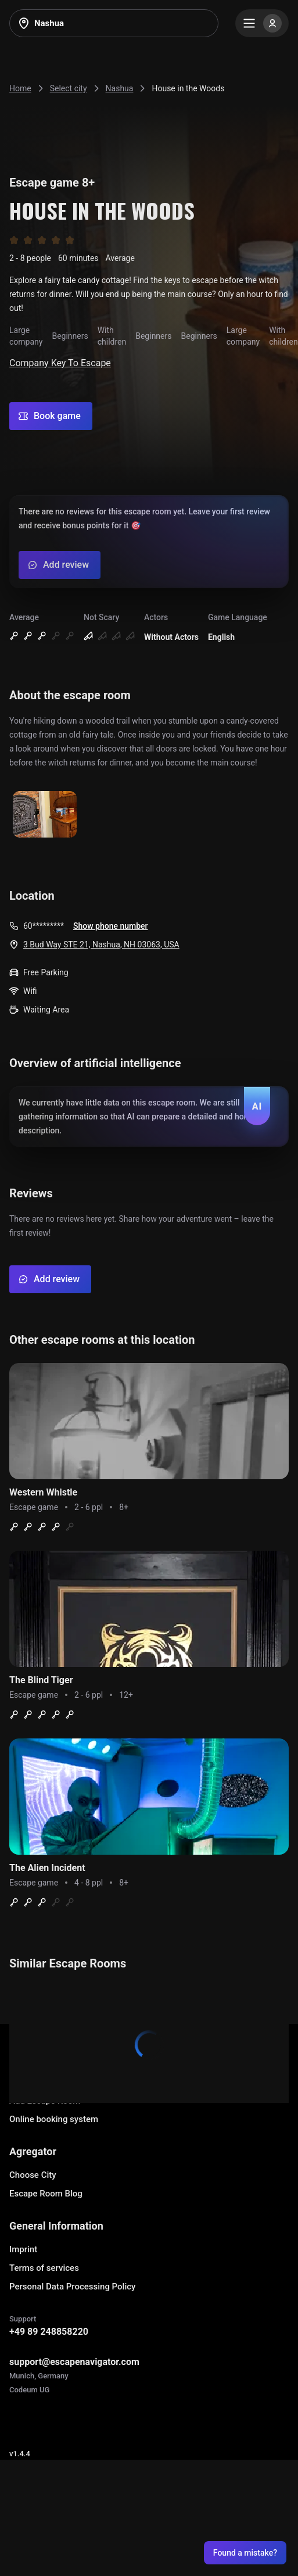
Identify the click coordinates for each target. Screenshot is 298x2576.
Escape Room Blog (45, 2193)
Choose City (32, 2175)
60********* (43, 926)
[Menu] (262, 23)
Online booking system (53, 2119)
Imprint (23, 2249)
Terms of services (44, 2268)
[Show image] (44, 815)
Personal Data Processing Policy (72, 2286)
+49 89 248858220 (48, 2331)
